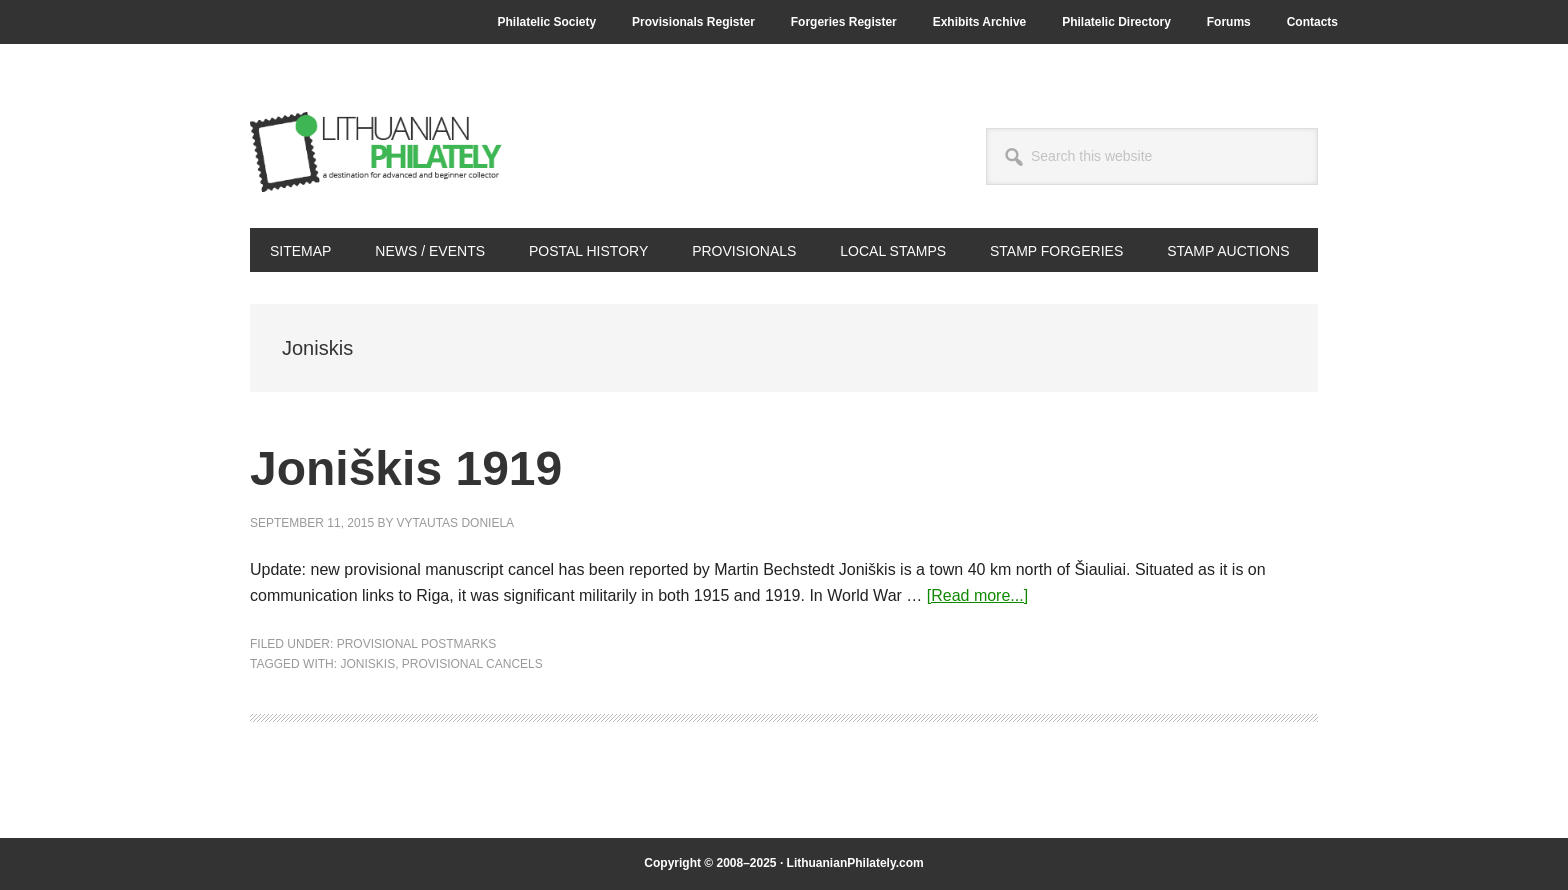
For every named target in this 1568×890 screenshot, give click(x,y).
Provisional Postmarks (417, 644)
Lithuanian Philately (385, 152)
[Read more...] (977, 595)
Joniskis (367, 664)
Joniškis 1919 (406, 468)
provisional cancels (472, 664)
